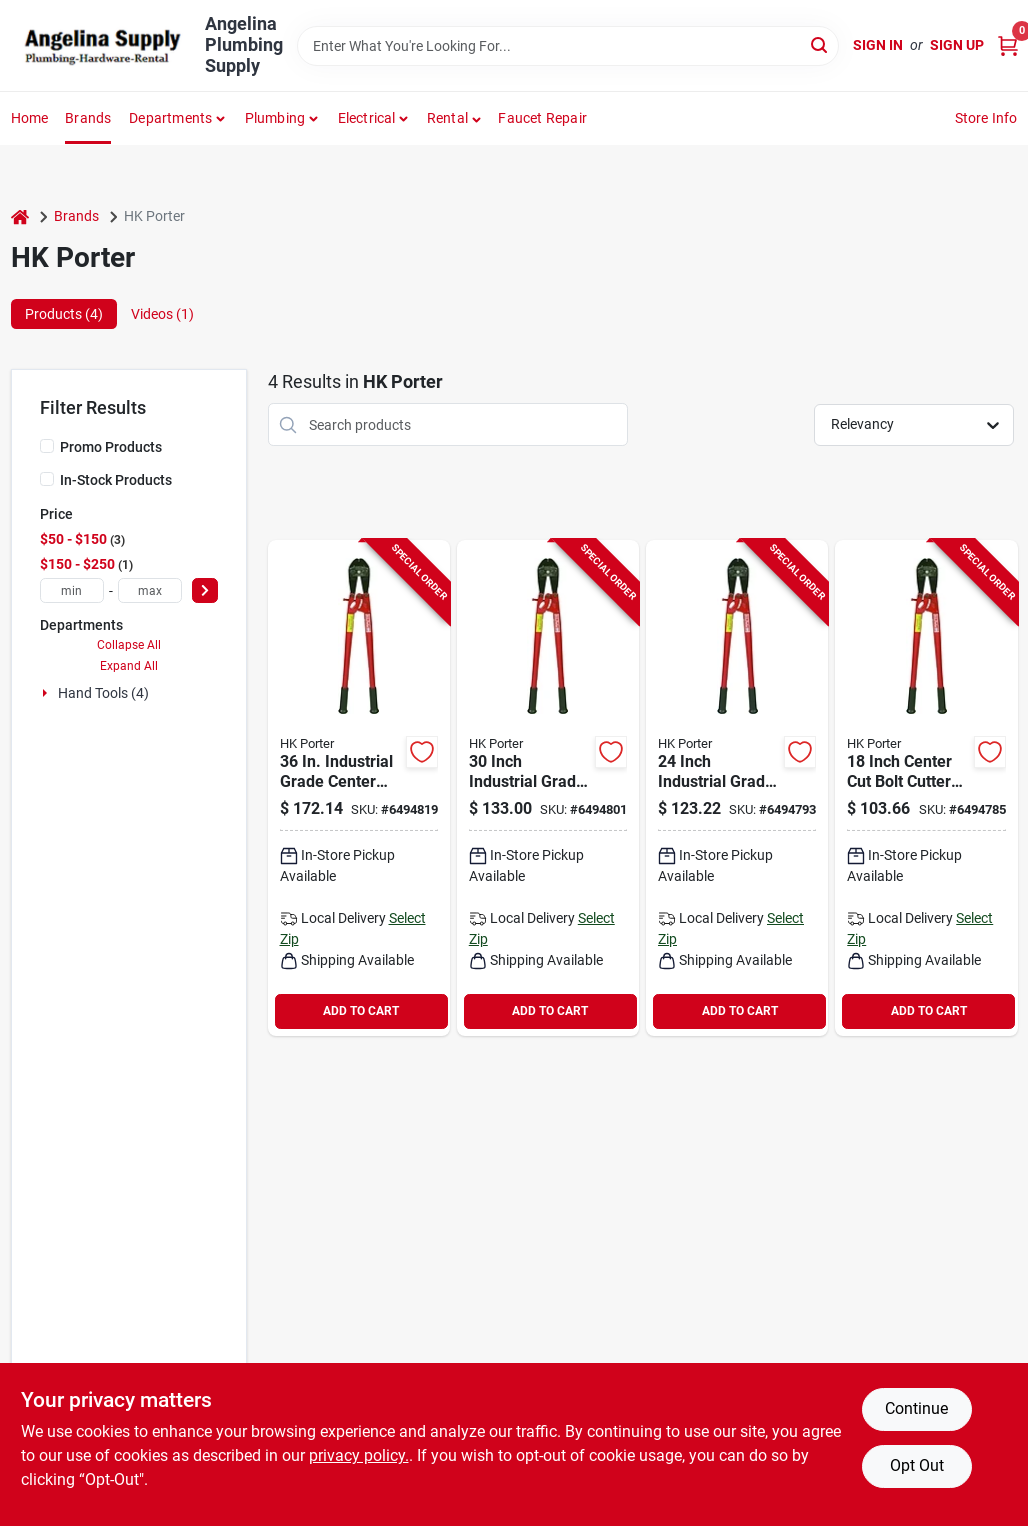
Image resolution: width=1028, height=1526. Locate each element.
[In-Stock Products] (47, 479)
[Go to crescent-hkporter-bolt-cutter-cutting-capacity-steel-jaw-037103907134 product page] (737, 788)
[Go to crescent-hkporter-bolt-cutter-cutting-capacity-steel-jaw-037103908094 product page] (548, 788)
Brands (88, 118)
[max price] (150, 590)
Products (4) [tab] (64, 314)
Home (30, 118)
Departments (170, 118)
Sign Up (957, 45)
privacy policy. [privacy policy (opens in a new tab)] (359, 1455)
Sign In (878, 45)
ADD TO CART (361, 1011)
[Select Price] (205, 590)
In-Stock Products (116, 480)
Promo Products (111, 447)
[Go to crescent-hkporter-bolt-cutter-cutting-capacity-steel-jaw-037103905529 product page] (926, 788)
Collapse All (129, 645)
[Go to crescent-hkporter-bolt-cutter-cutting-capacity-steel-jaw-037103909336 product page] (359, 788)
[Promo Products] (47, 446)
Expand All (129, 666)
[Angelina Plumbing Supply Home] (101, 46)
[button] (454, 118)
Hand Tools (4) (103, 693)
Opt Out (917, 1465)
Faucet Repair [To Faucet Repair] (542, 118)
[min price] (72, 590)
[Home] (20, 216)
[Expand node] (47, 693)
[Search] (820, 44)
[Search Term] (568, 46)
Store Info (986, 118)
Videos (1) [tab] (162, 314)
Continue (916, 1408)
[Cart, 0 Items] (1008, 45)
